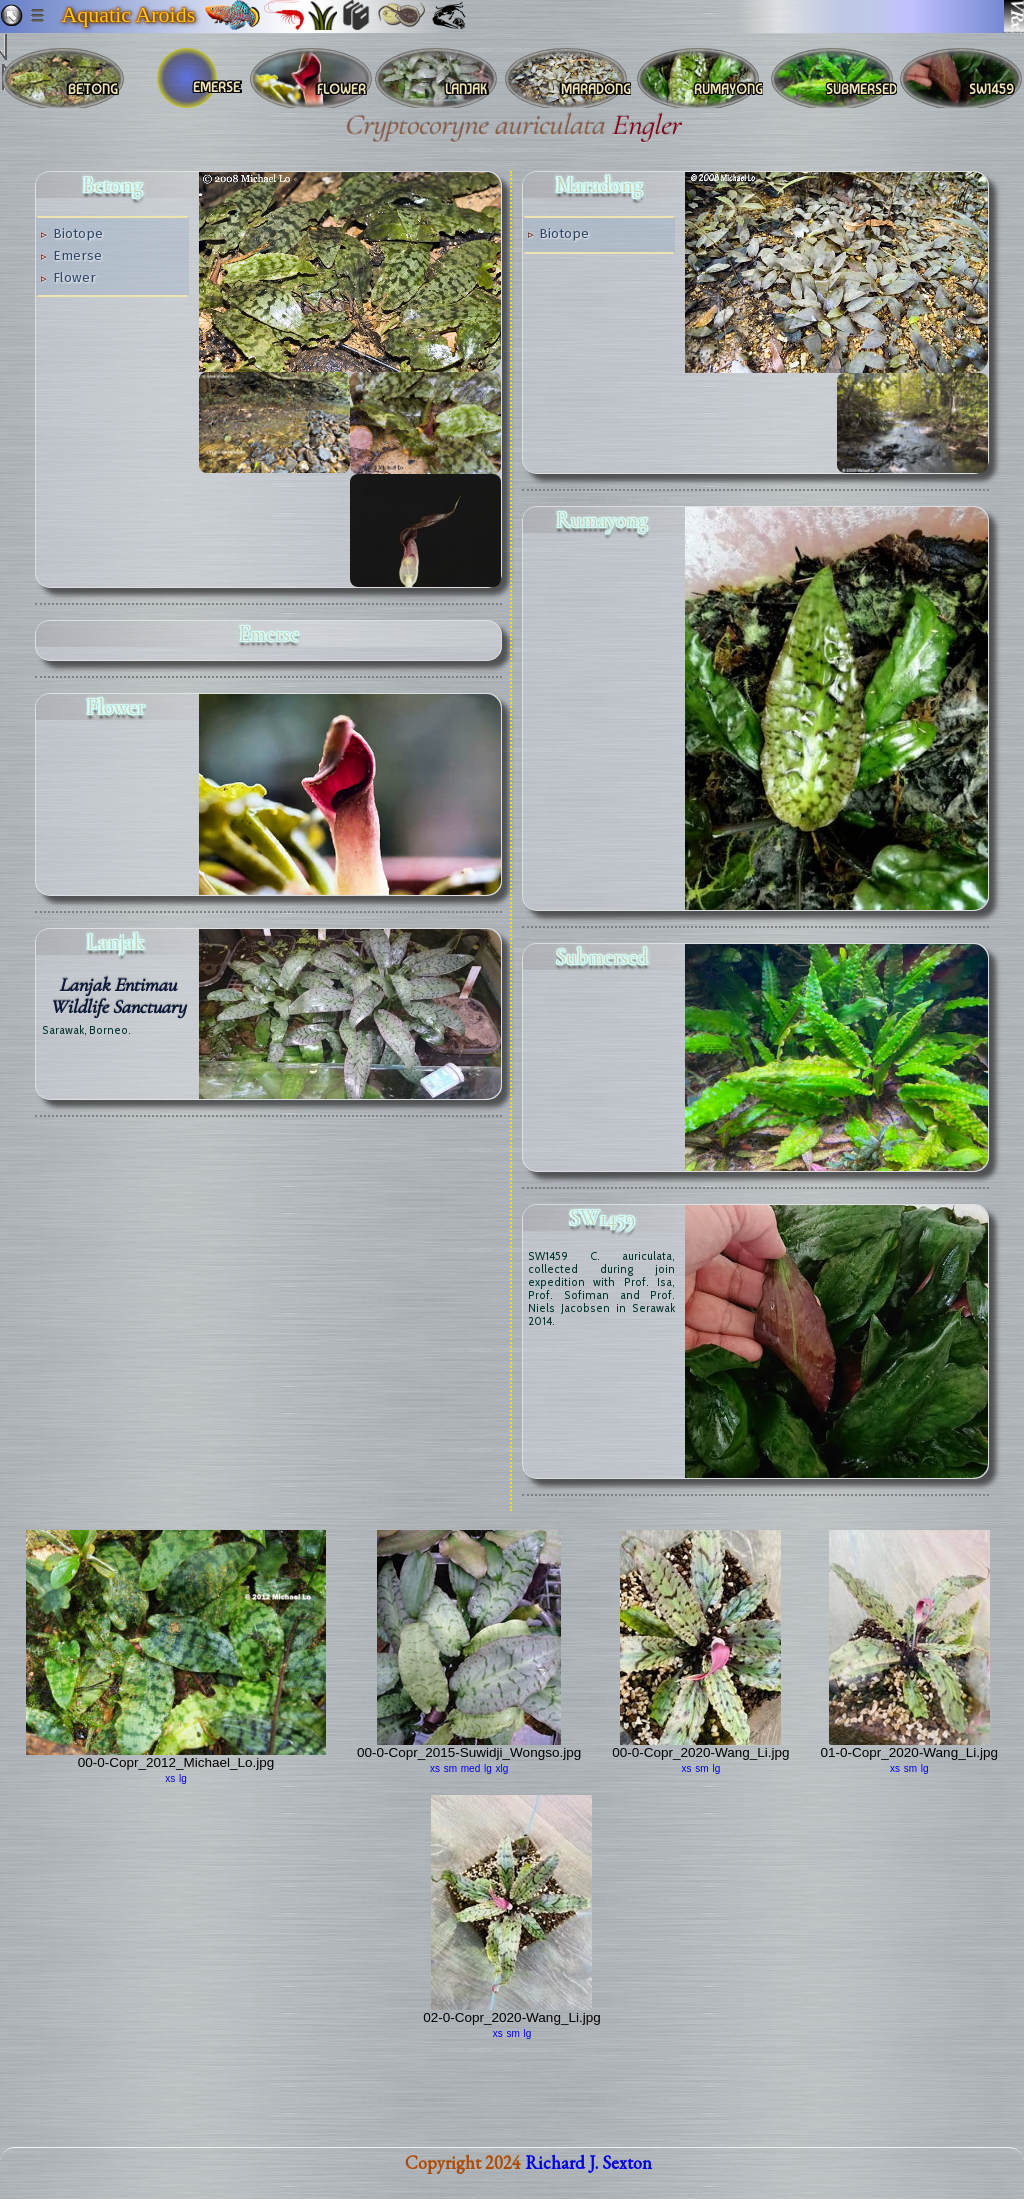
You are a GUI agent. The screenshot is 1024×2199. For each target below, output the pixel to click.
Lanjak (116, 942)
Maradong (599, 185)
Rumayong (602, 520)
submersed (602, 957)
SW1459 (602, 1218)
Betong (113, 185)
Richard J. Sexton (588, 2174)
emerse (269, 634)
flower (116, 707)
